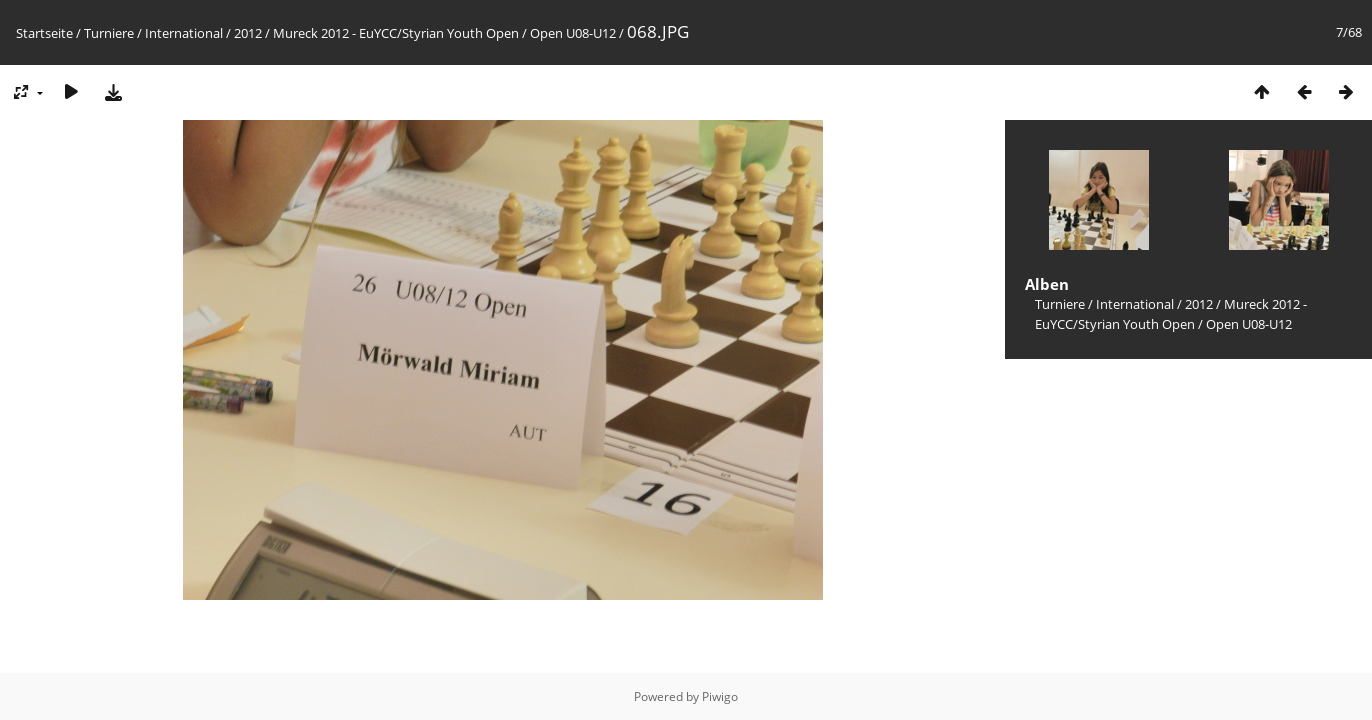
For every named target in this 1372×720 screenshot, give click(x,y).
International (184, 33)
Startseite (44, 33)
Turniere (109, 33)
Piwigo (720, 696)
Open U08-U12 (573, 33)
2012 (248, 33)
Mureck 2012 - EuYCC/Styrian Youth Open (396, 33)
